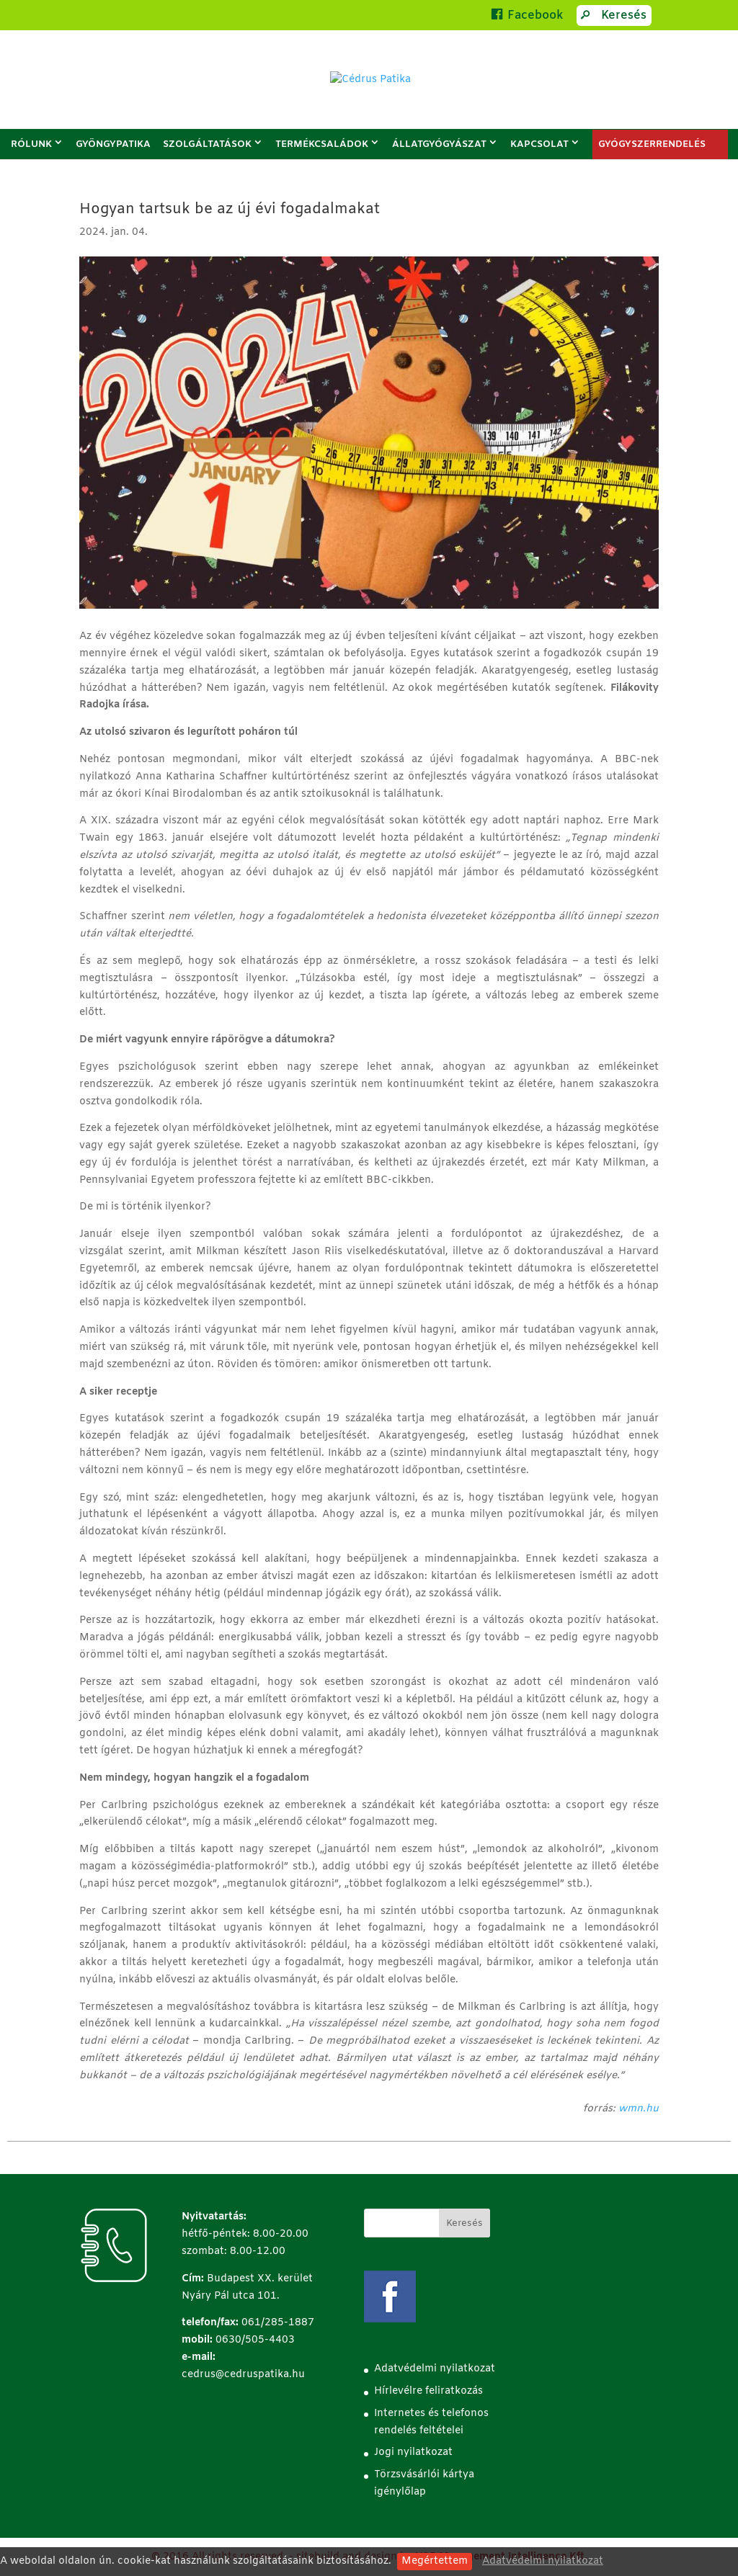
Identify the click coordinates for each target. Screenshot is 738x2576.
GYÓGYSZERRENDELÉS (652, 144)
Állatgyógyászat (439, 144)
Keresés (611, 17)
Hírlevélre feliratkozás (428, 2391)
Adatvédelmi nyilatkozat (542, 2561)
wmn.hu (638, 2109)
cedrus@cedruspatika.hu (243, 2375)
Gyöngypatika (113, 144)
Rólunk (31, 144)
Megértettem (434, 2561)
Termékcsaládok (321, 144)
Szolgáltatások (207, 144)
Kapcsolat (539, 144)
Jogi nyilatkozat (413, 2452)
